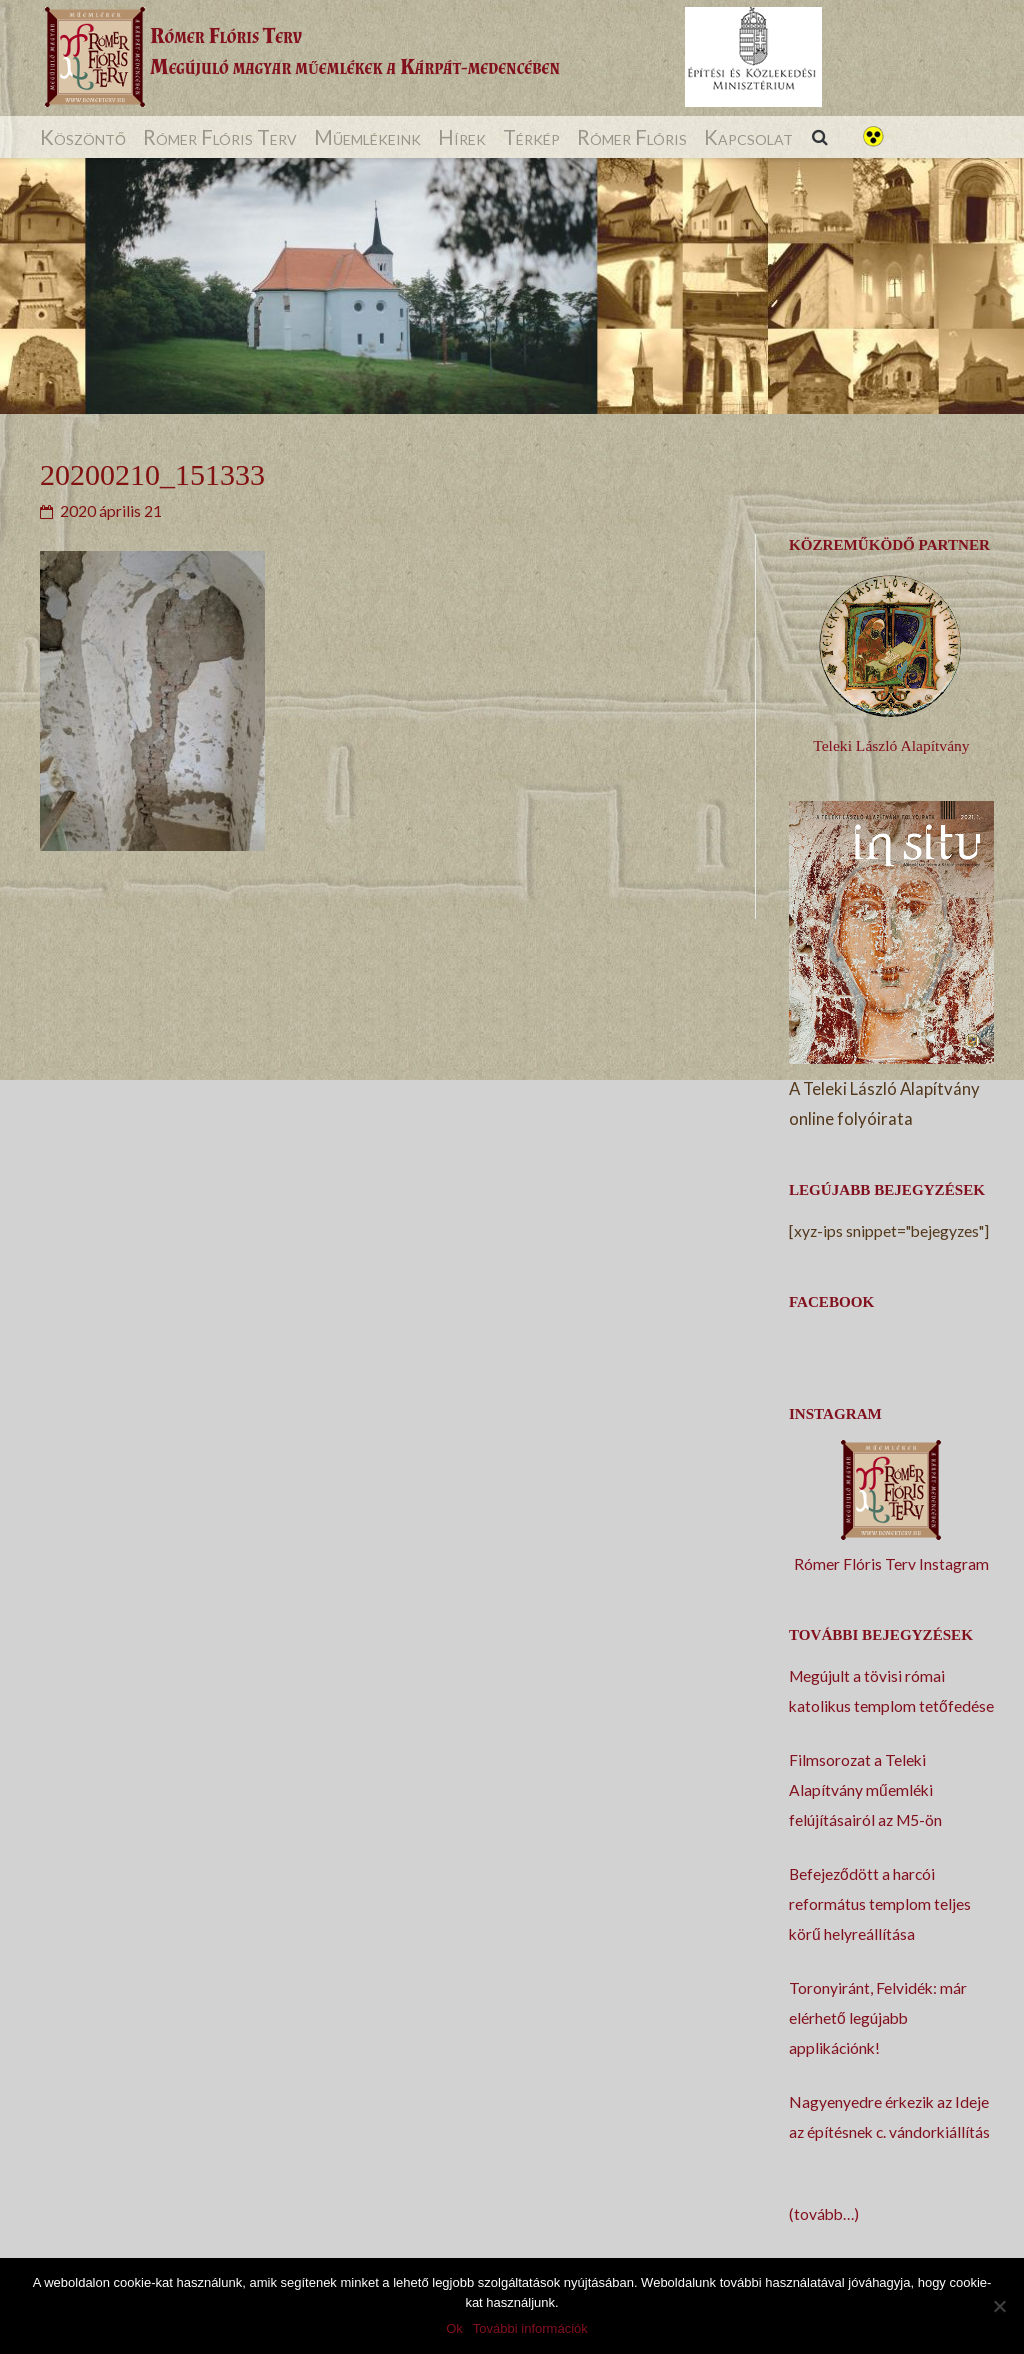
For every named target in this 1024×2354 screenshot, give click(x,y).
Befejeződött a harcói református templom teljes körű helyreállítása (880, 1904)
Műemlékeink (367, 137)
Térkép (531, 137)
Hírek (462, 137)
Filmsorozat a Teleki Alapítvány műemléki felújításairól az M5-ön (865, 1790)
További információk (530, 2328)
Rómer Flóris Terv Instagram (891, 1564)
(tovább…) (824, 2214)
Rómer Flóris (632, 137)
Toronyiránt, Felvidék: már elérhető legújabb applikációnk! (878, 2018)
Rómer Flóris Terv (220, 137)
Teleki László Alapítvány (891, 745)
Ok (454, 2328)
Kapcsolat (748, 137)
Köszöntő (83, 137)
